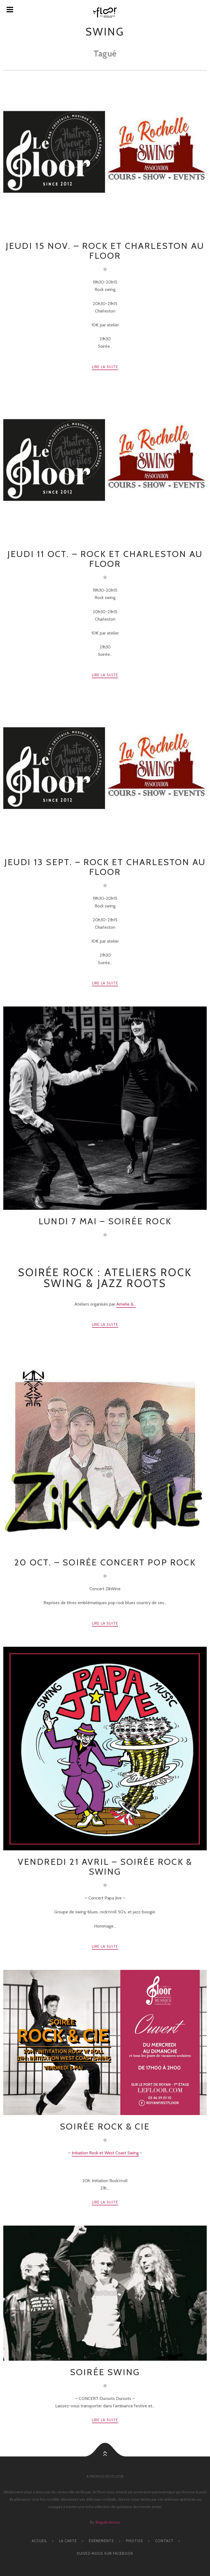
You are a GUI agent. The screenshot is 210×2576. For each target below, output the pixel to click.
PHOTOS (134, 2541)
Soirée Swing (105, 2372)
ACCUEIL (39, 2541)
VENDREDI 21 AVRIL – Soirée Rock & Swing (105, 1866)
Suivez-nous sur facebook (105, 2553)
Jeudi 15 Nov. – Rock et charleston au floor (105, 250)
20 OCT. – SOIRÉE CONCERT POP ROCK (105, 1562)
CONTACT (164, 2541)
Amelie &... (126, 1304)
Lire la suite (105, 367)
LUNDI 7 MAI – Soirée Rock (105, 1221)
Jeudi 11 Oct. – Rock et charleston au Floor (105, 559)
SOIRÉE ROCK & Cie (105, 2126)
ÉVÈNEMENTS (101, 2541)
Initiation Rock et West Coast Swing (105, 2152)
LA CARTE (68, 2541)
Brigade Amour (108, 2522)
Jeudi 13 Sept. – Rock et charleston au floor (105, 867)
